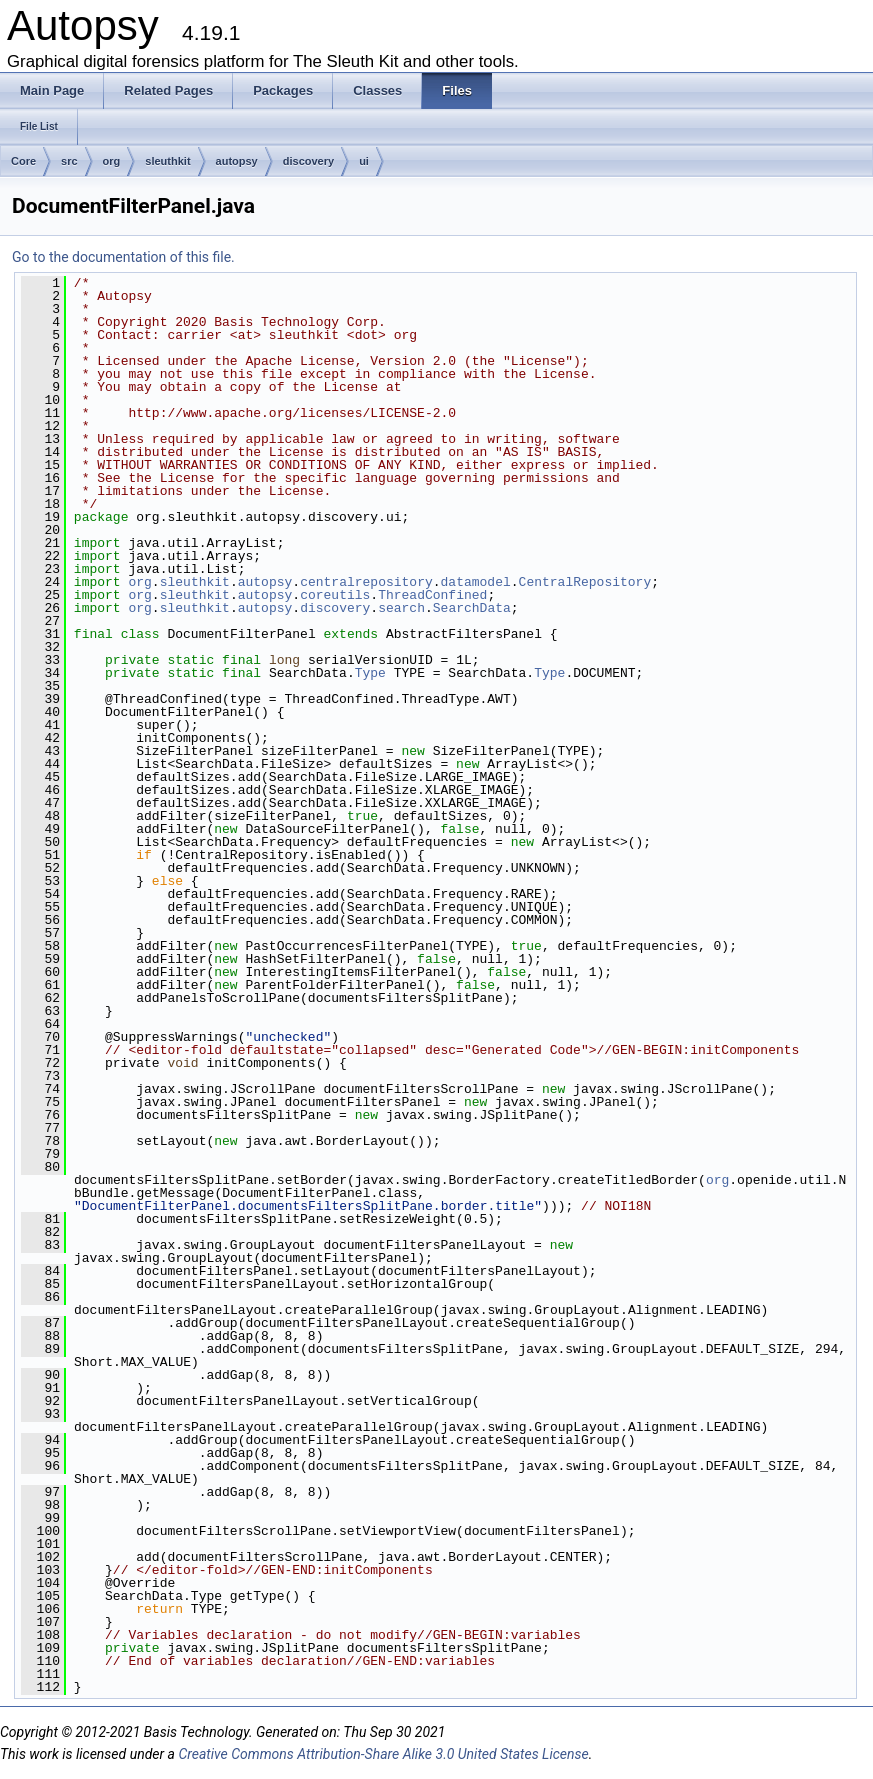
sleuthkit (167, 161)
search (401, 608)
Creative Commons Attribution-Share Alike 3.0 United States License (383, 1754)
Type (370, 673)
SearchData (472, 608)
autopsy (237, 161)
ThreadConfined (432, 595)
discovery (308, 161)
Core (23, 161)
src (69, 161)
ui (364, 161)
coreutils (335, 595)
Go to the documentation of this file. (123, 257)
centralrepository (366, 582)
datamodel (476, 582)
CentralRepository (585, 582)
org (112, 161)
